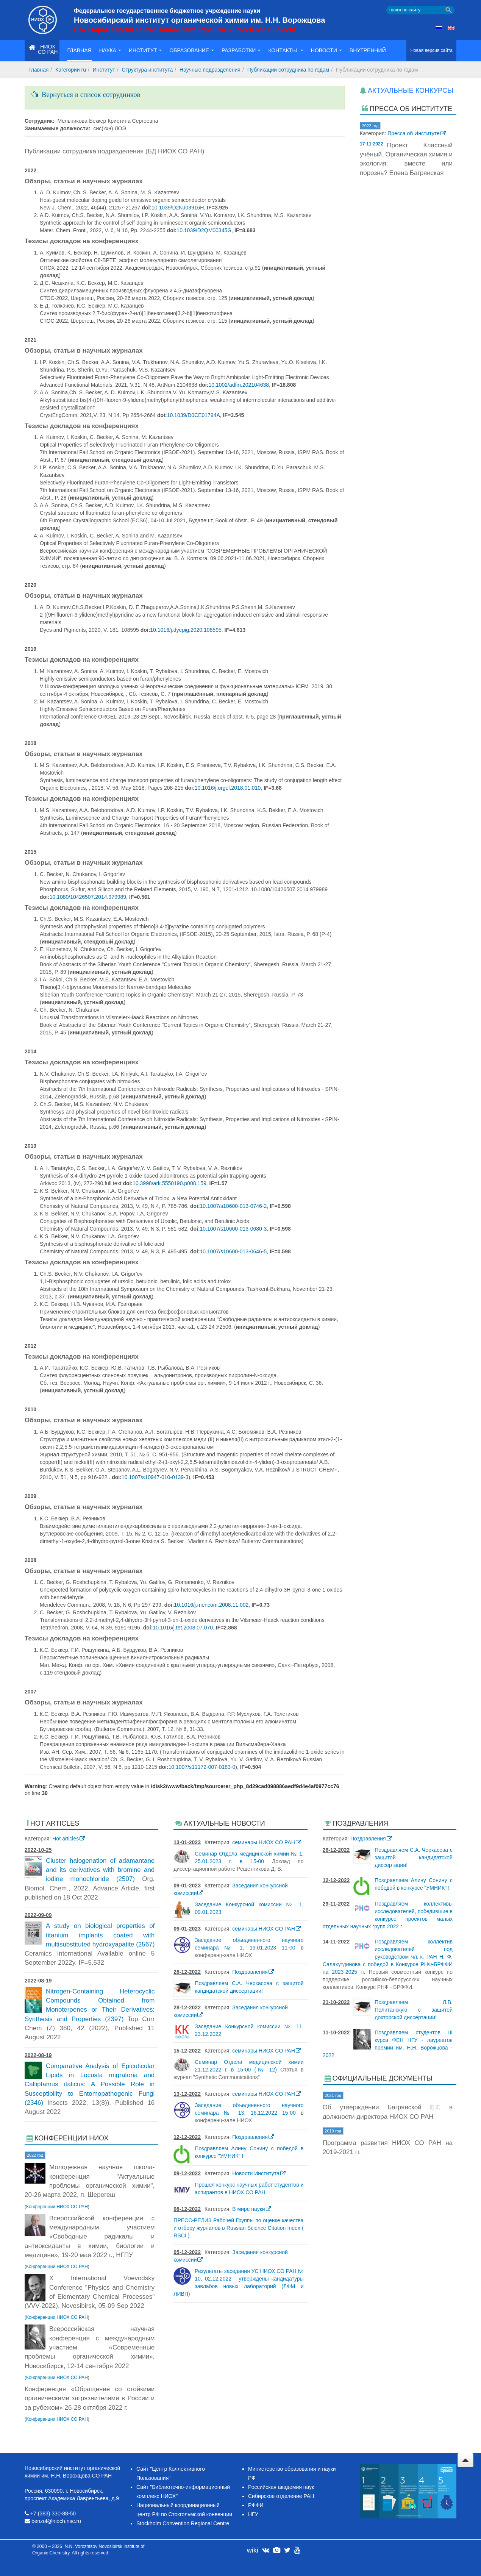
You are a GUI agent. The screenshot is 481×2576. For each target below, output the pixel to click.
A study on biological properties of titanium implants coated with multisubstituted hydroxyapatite (100, 1935)
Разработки (241, 50)
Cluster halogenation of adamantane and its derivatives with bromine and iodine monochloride (100, 1870)
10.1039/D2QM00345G (203, 230)
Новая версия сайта (431, 50)
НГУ (253, 2514)
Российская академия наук (281, 2487)
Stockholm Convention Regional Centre (182, 2523)
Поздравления (250, 1972)
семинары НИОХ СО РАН (263, 1842)
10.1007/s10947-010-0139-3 (155, 1477)
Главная (79, 50)
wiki (252, 2550)
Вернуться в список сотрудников (89, 95)
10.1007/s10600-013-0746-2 (233, 1206)
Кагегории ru (70, 70)
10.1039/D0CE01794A (193, 415)
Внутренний (368, 50)
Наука (110, 50)
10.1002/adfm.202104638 (238, 385)
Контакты (285, 50)
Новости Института (256, 2173)
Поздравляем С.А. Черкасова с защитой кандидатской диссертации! (414, 1857)
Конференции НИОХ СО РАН (57, 2206)
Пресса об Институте (413, 133)
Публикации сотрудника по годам (288, 70)
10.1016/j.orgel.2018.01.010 (228, 788)
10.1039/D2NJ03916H (177, 208)
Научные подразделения (210, 70)
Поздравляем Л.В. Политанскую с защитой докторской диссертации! (414, 2009)
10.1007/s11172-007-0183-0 (202, 1767)
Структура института (147, 70)
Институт (145, 50)
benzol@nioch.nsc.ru (56, 2521)
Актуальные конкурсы (410, 90)
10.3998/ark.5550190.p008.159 (169, 1183)
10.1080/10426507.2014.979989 (88, 897)
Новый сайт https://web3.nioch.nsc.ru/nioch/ (226, 29)
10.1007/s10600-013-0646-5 (233, 1251)
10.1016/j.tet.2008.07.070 (183, 1628)
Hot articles (65, 1839)
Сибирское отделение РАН (281, 2496)
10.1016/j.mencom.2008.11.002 (211, 1605)
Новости (326, 50)
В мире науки (248, 2209)
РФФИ (256, 2505)
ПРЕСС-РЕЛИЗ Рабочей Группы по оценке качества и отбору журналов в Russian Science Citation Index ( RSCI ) (238, 2228)
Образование (191, 50)
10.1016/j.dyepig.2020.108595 (185, 630)
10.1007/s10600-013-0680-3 (233, 1229)
